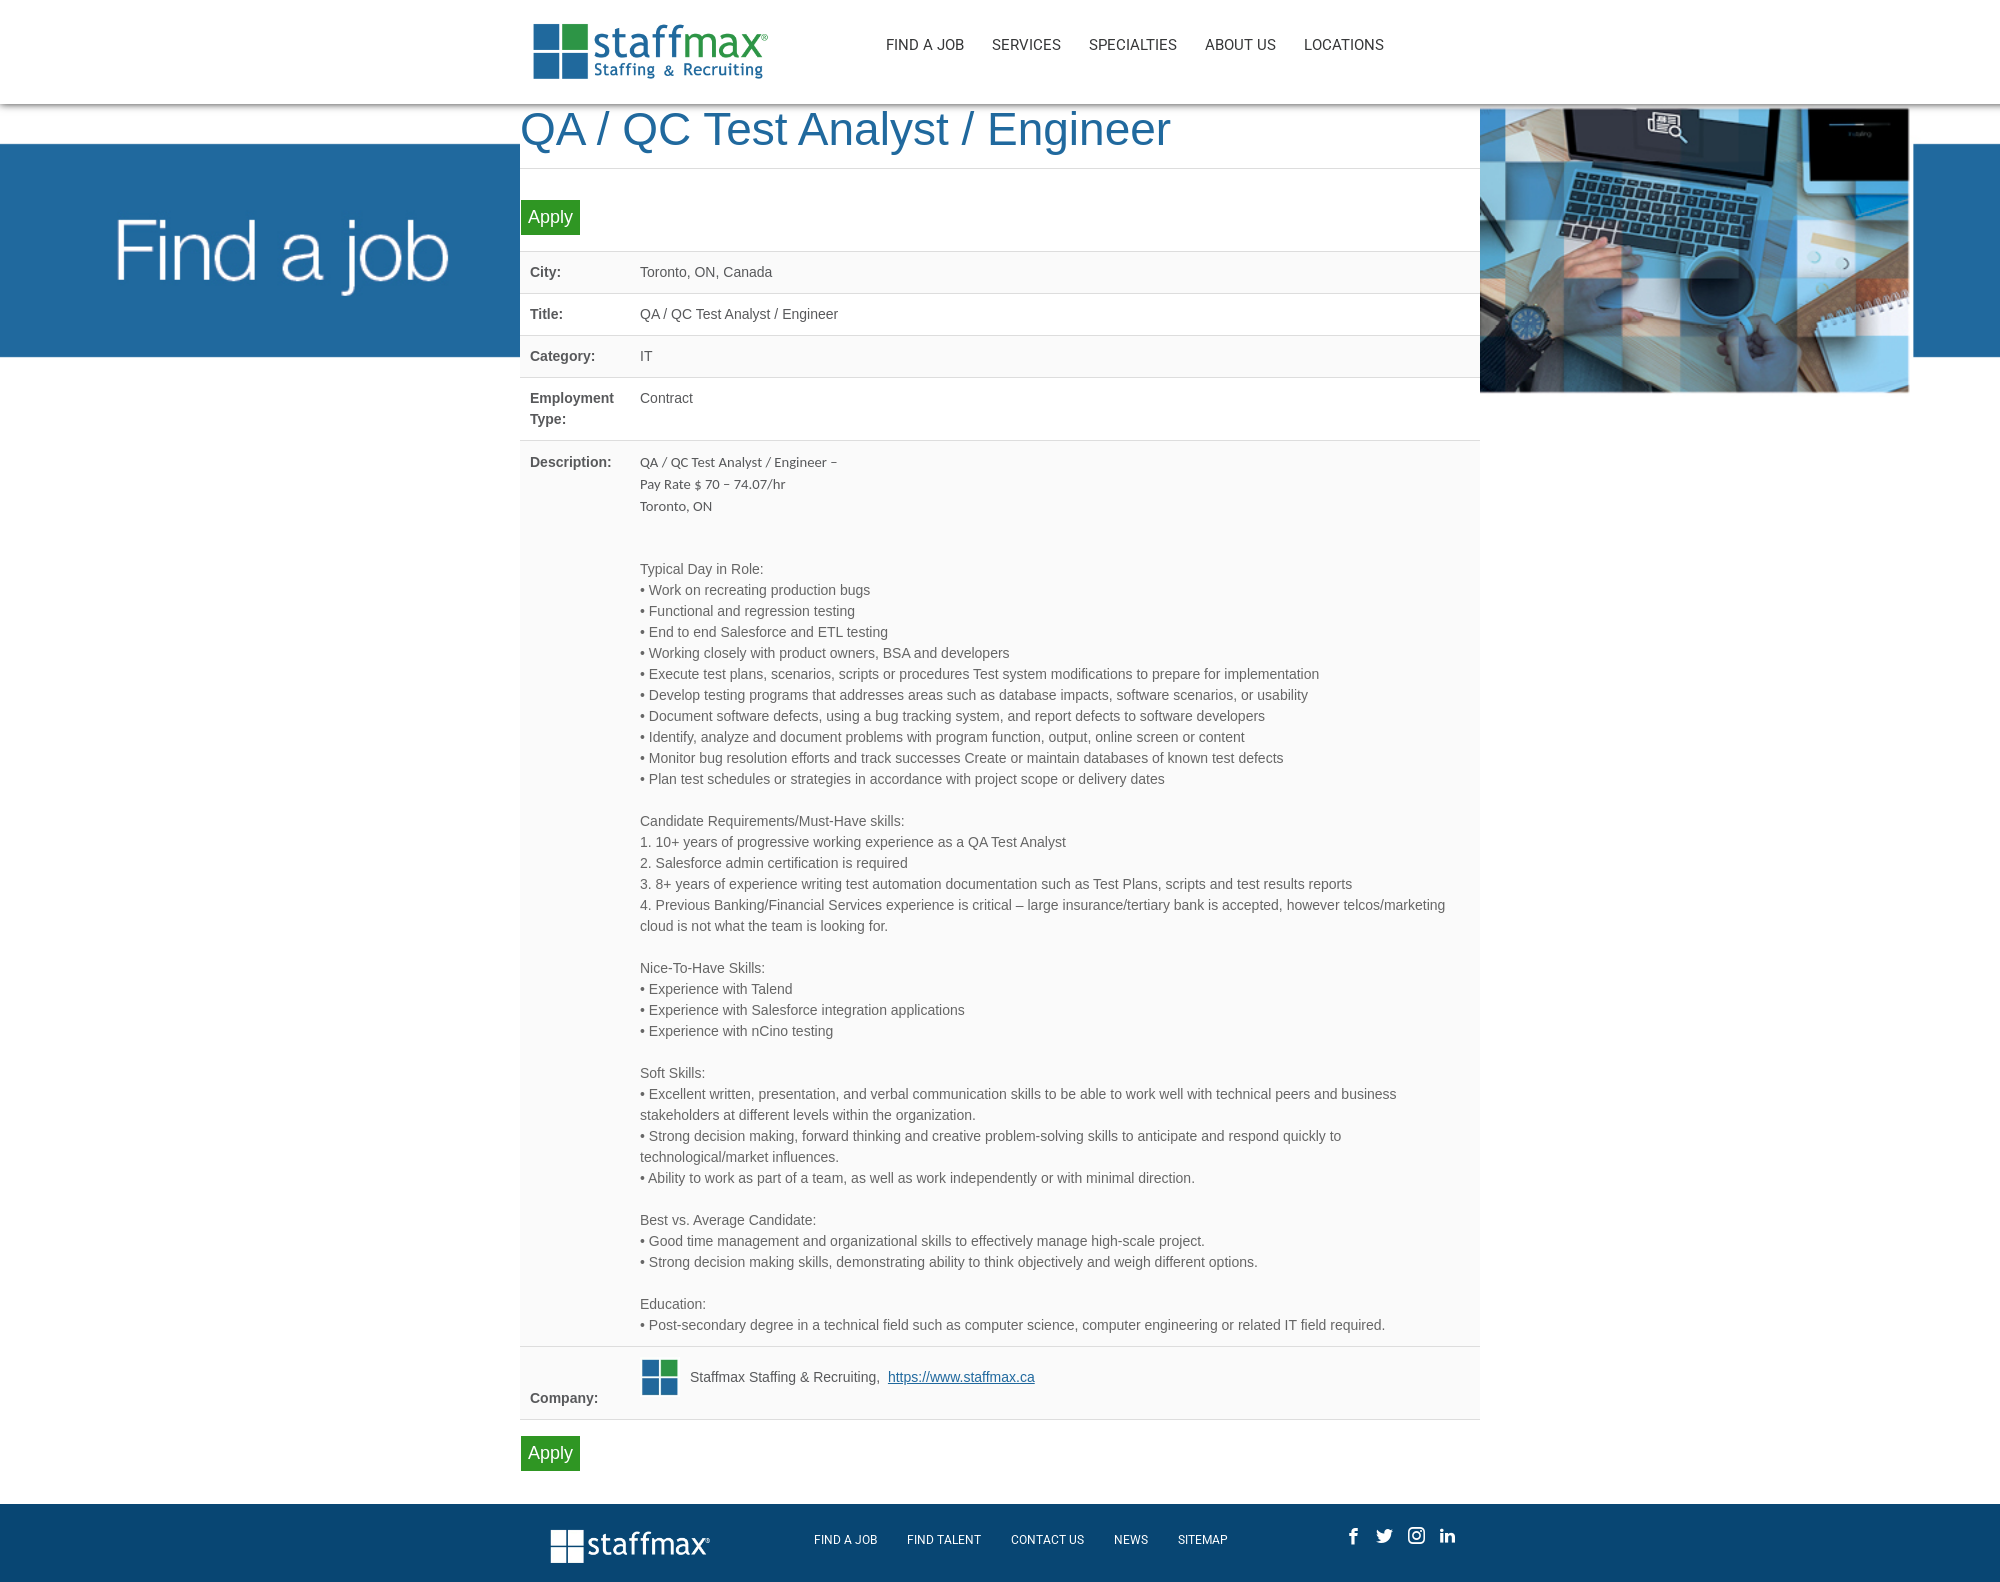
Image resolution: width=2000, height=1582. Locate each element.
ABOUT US (1240, 45)
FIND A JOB (925, 45)
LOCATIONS (1344, 45)
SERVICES (1026, 45)
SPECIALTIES (1133, 45)
